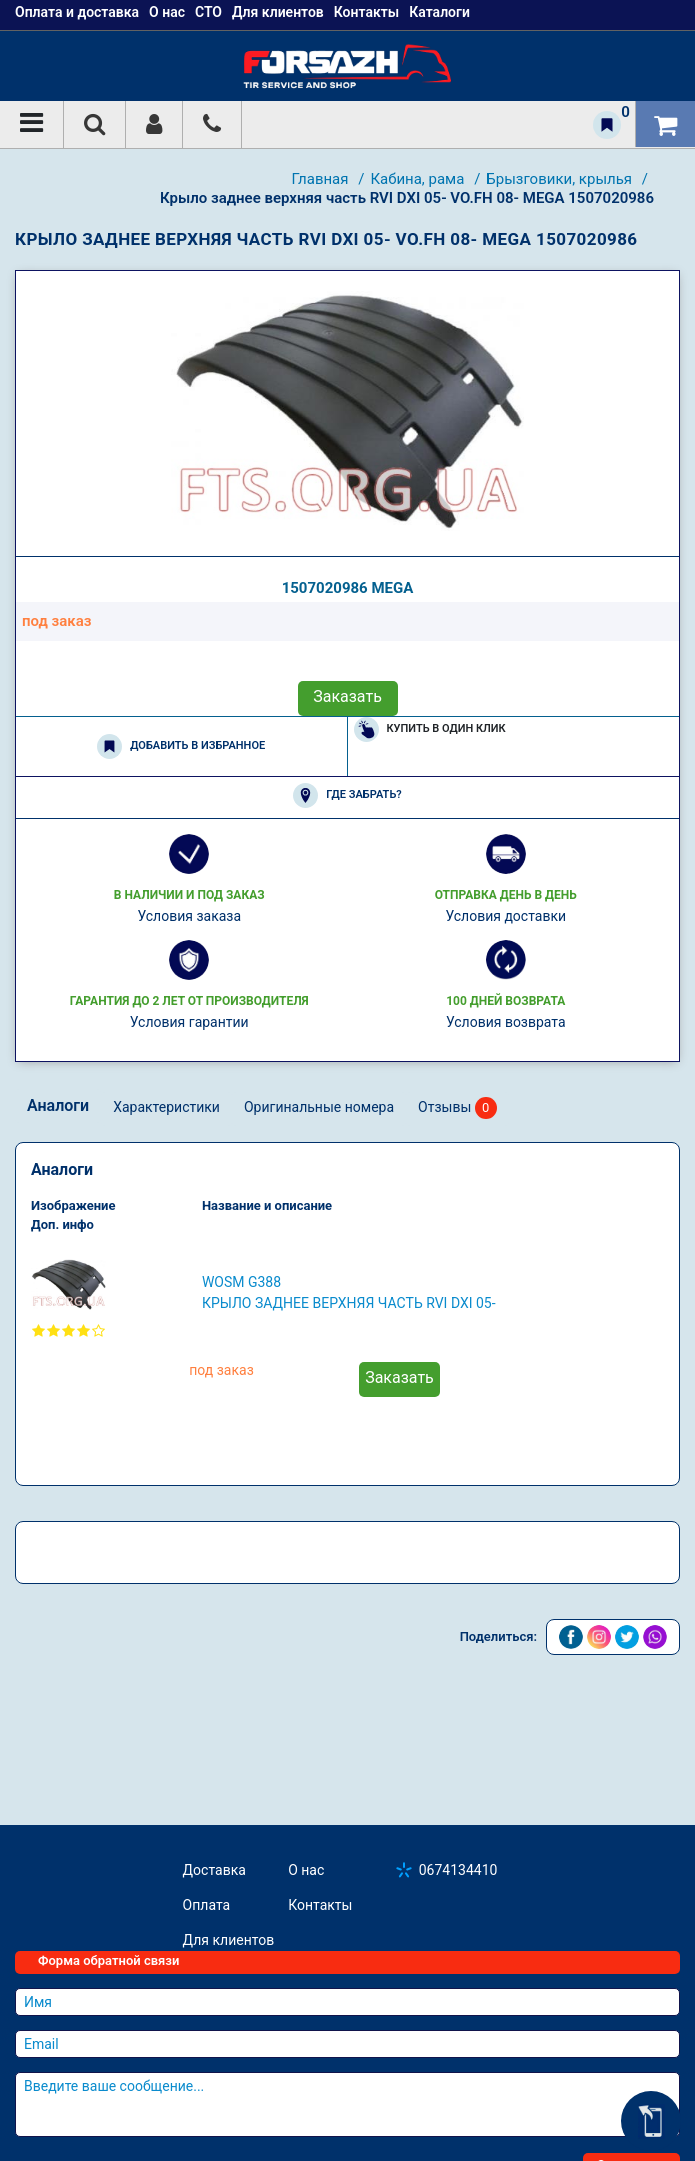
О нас (306, 1870)
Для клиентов (229, 1940)
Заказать (347, 696)
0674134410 (458, 1870)
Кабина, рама (419, 179)
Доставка (214, 1870)
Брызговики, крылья (560, 179)
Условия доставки (505, 916)
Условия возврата (506, 1022)
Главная (321, 179)
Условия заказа (189, 916)
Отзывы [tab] (457, 1108)
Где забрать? (347, 795)
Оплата (207, 1905)
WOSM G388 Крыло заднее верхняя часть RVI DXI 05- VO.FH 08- (349, 1294)
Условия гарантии (189, 1022)
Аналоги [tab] (58, 1105)
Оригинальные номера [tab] (319, 1107)
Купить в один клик (430, 729)
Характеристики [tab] (166, 1107)
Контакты (320, 1905)
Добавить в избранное (181, 746)
